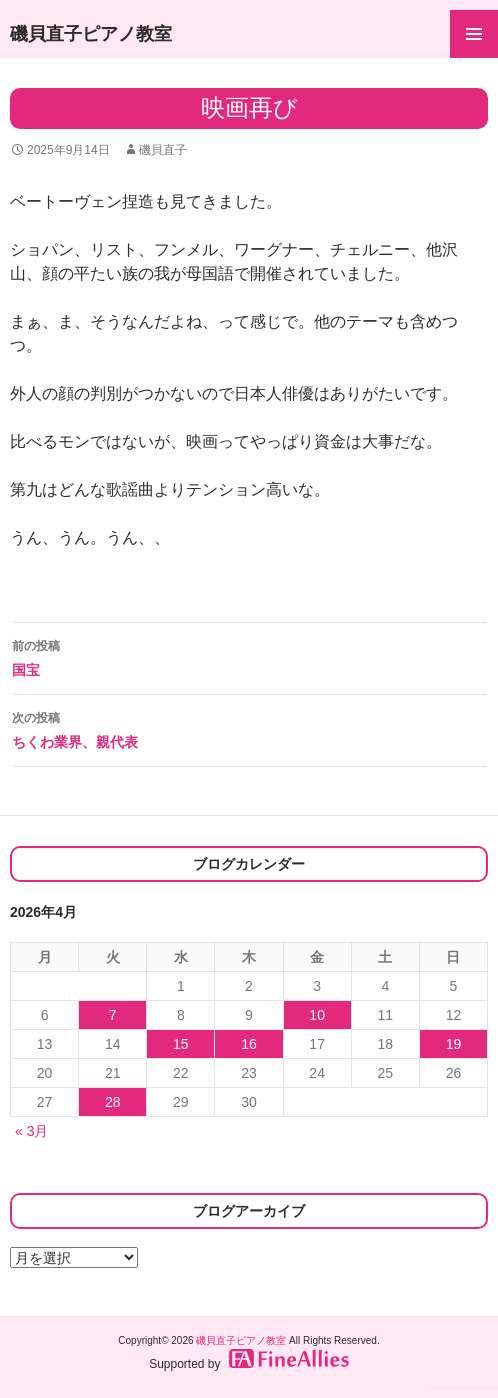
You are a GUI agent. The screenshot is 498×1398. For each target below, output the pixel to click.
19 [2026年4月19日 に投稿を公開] (454, 1044)
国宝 (249, 656)
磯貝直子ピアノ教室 (91, 34)
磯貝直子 (163, 150)
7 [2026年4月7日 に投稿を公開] (113, 1015)
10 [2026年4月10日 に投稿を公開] (317, 1015)
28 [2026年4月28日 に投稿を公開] (113, 1102)
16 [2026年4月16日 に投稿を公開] (249, 1044)
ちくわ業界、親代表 (249, 728)
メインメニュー (474, 34)
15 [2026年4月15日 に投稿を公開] (181, 1044)
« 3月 (31, 1131)
